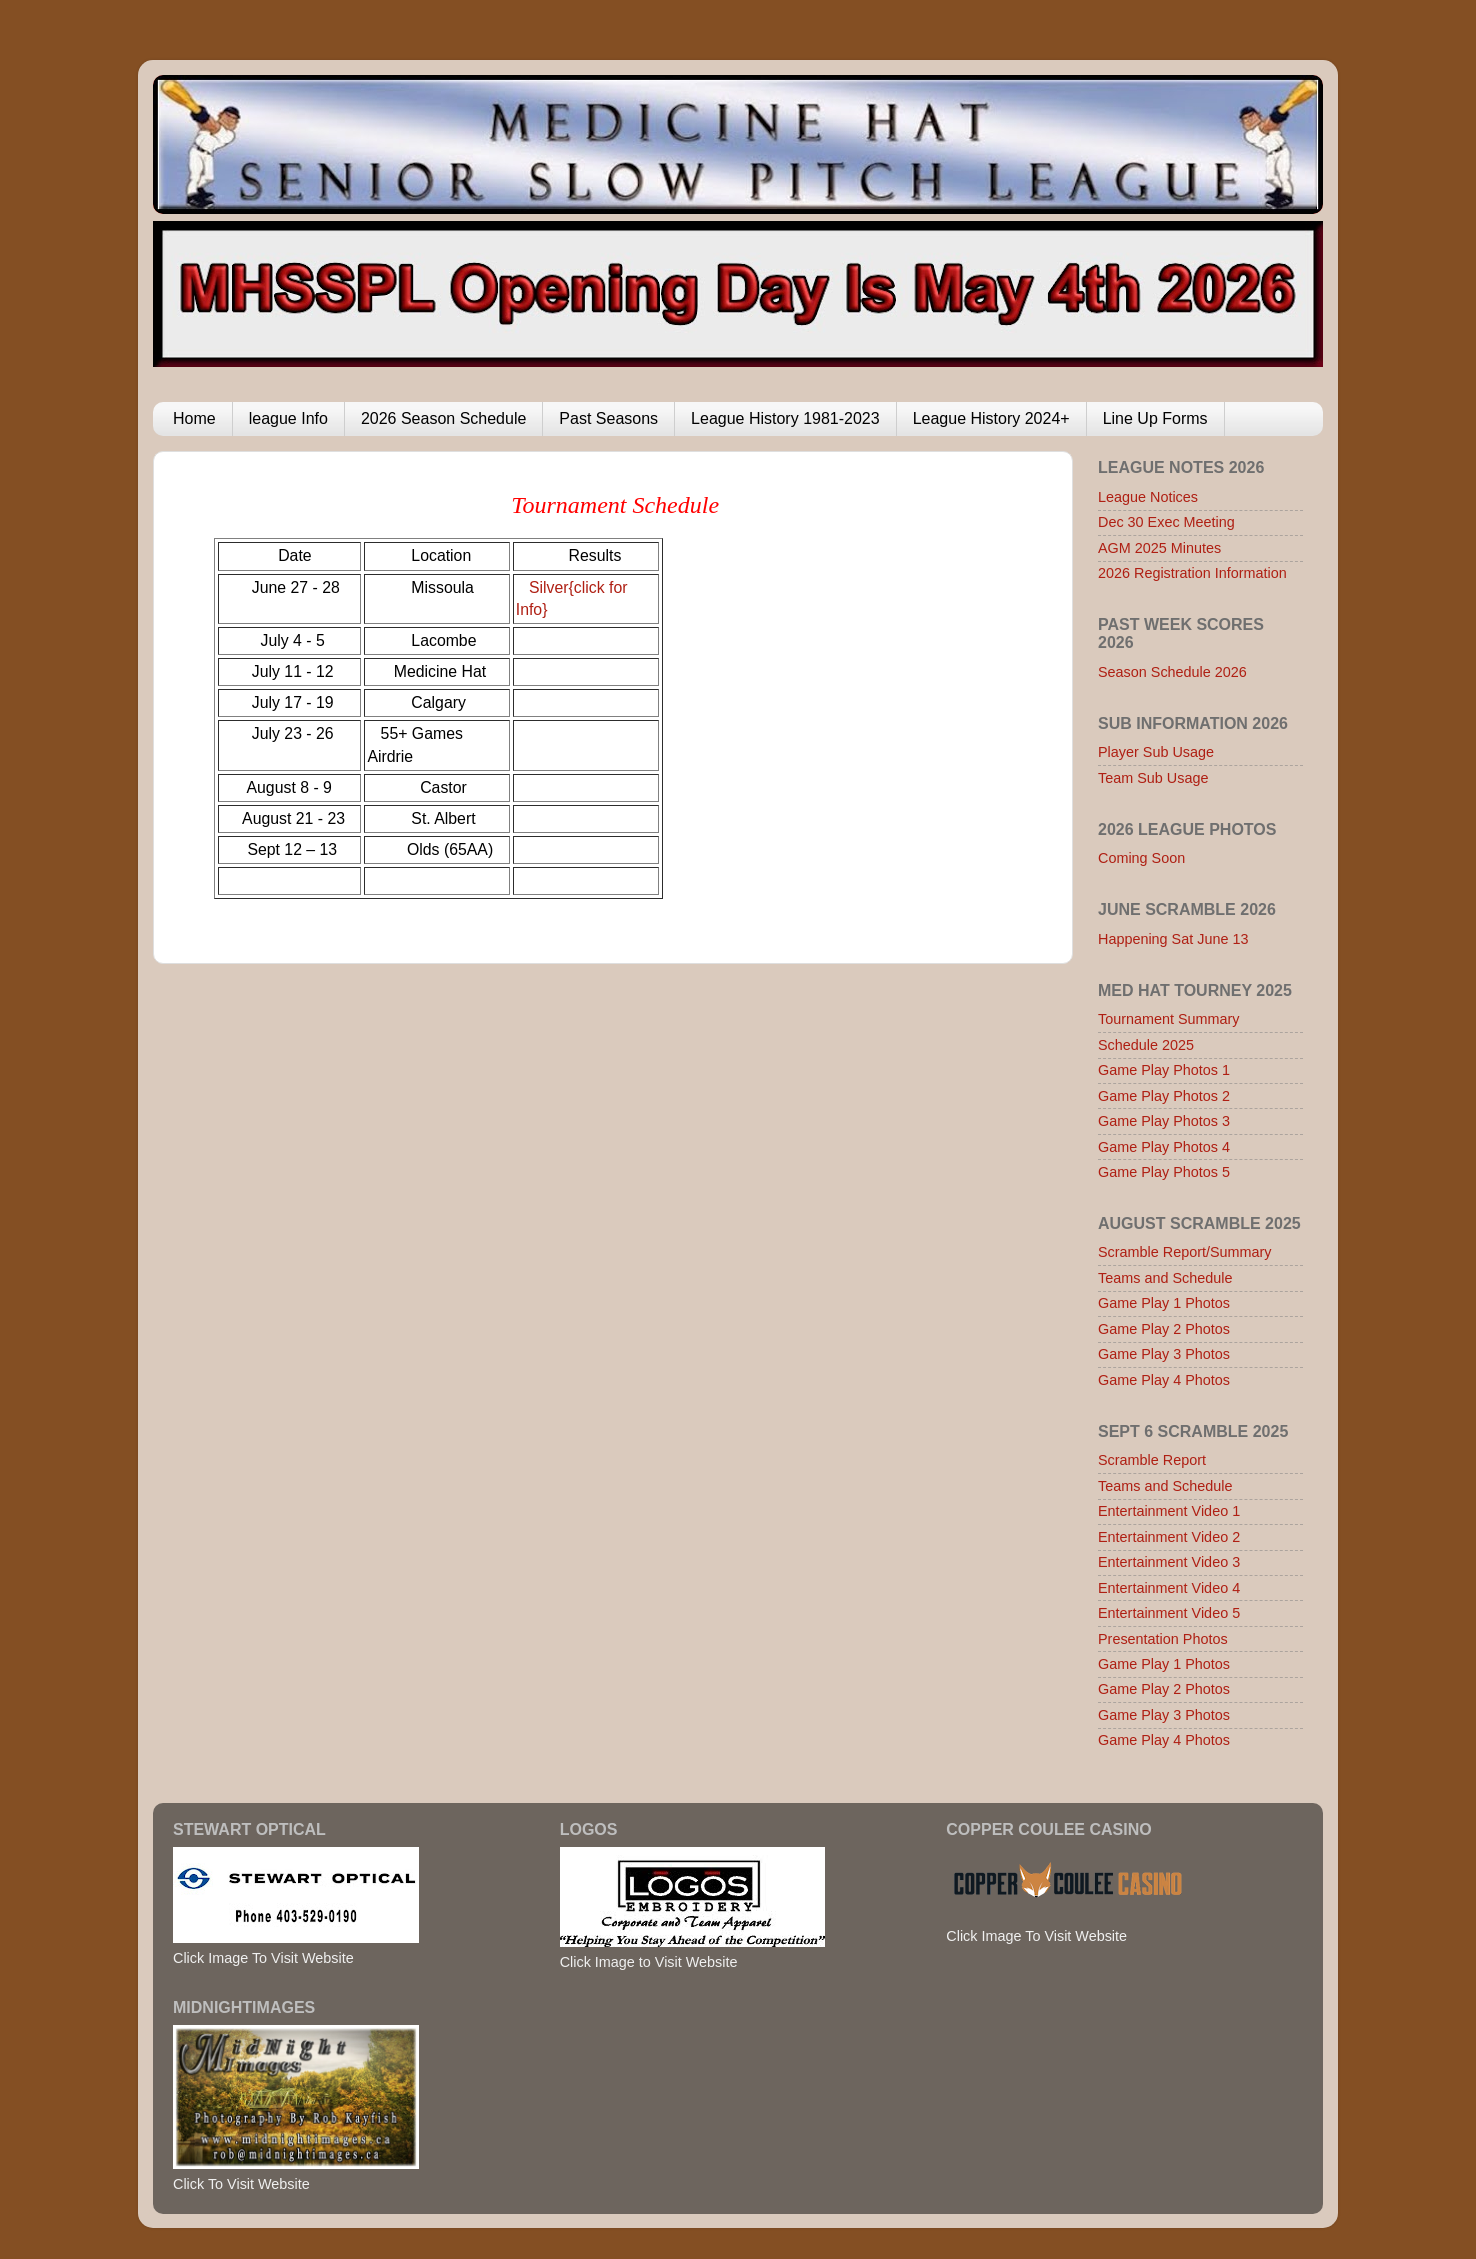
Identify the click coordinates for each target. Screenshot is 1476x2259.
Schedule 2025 (1146, 1045)
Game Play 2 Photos (1164, 1329)
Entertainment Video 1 (1169, 1511)
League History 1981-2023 (785, 418)
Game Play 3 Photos (1164, 1354)
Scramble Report (1152, 1460)
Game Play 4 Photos (1164, 1380)
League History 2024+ (991, 418)
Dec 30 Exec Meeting (1166, 522)
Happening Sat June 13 (1173, 939)
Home (194, 418)
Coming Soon (1141, 858)
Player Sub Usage (1156, 752)
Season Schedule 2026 (1172, 672)
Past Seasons (608, 418)
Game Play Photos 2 (1164, 1096)
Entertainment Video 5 (1169, 1613)
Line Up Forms (1155, 418)
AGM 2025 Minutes (1159, 548)
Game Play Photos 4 (1164, 1147)
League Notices (1148, 497)
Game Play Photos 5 (1164, 1172)
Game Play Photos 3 (1164, 1121)
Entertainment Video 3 (1169, 1562)
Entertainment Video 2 (1169, 1537)
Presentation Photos (1163, 1639)
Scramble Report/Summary (1185, 1252)
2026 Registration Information (1192, 573)
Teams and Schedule (1165, 1278)
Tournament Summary (1169, 1019)
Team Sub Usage (1153, 778)
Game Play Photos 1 (1164, 1070)
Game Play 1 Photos (1164, 1303)
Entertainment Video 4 (1169, 1588)
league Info (288, 418)
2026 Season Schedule (443, 418)
